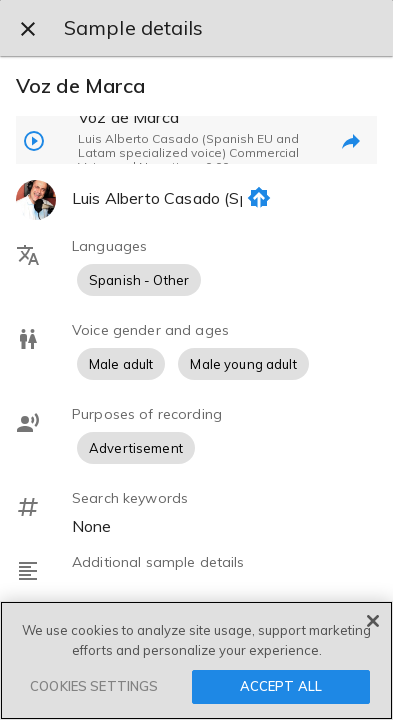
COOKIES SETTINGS (94, 686)
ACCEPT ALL (281, 686)
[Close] (373, 621)
